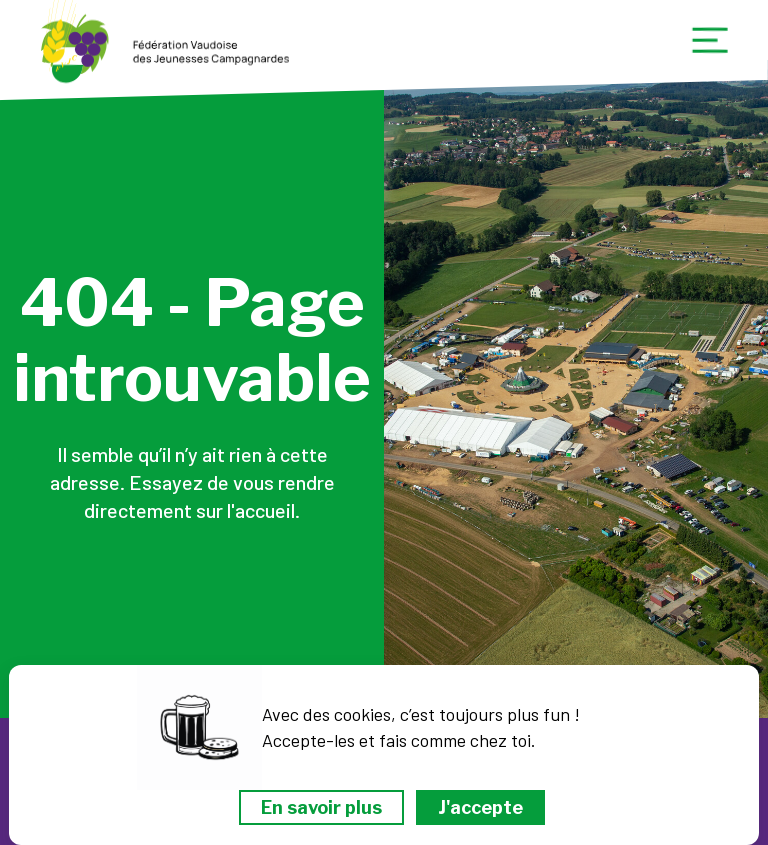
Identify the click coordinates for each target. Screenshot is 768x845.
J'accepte (480, 807)
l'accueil (261, 510)
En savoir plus (321, 807)
